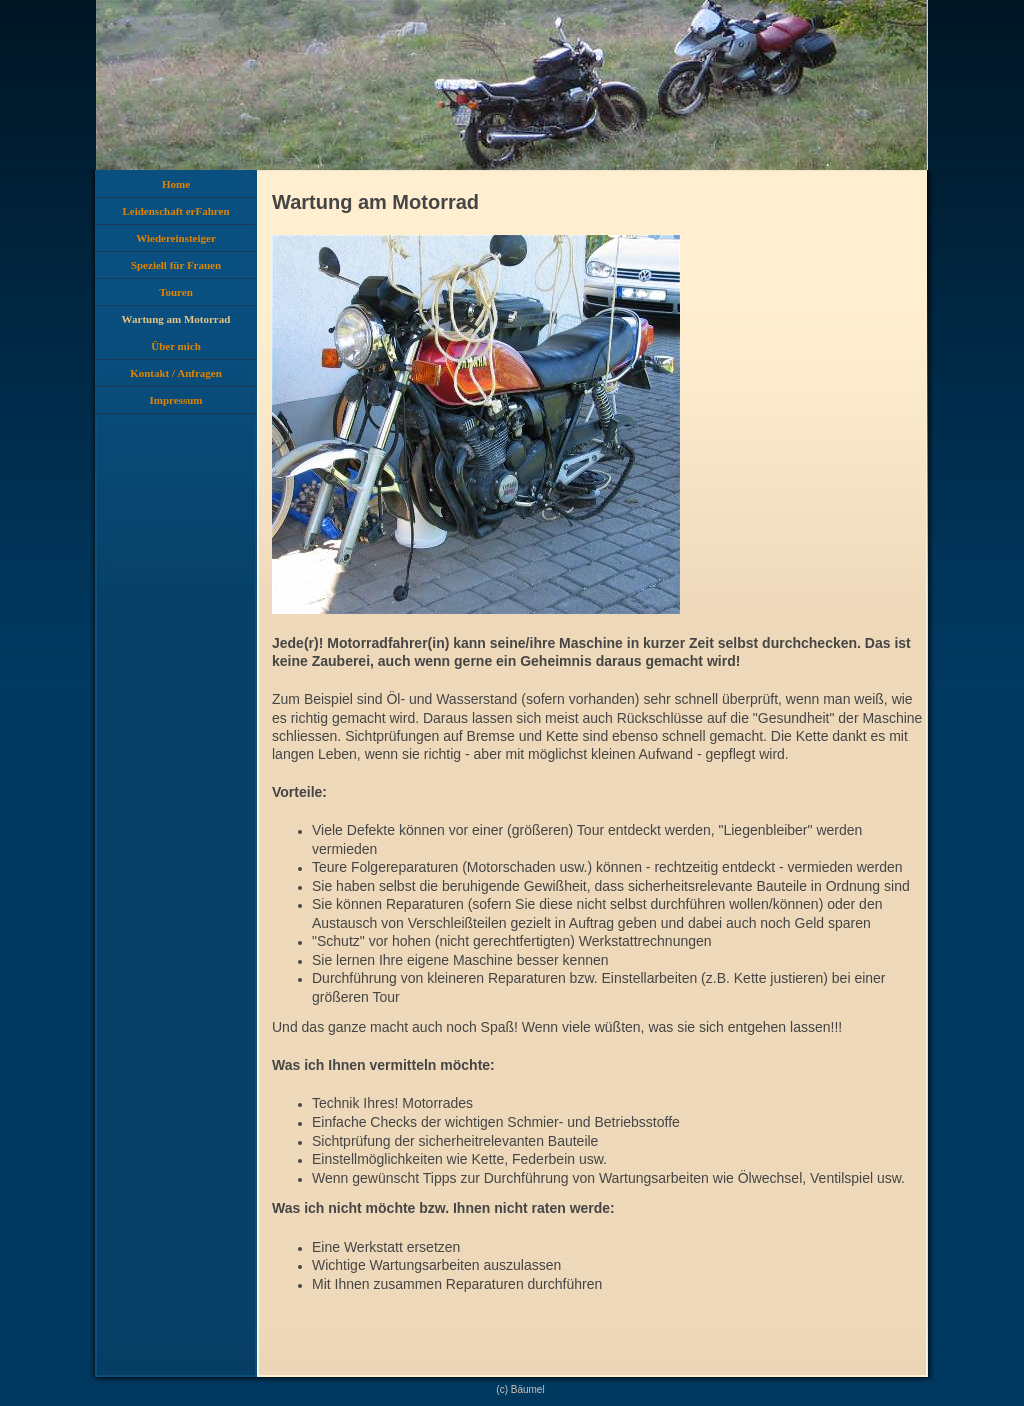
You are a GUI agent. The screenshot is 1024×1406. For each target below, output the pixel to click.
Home (176, 184)
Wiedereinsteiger (176, 238)
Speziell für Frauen (176, 265)
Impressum (176, 400)
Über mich (176, 346)
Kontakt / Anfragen (176, 373)
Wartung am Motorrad (176, 319)
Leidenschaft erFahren (175, 211)
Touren (176, 292)
